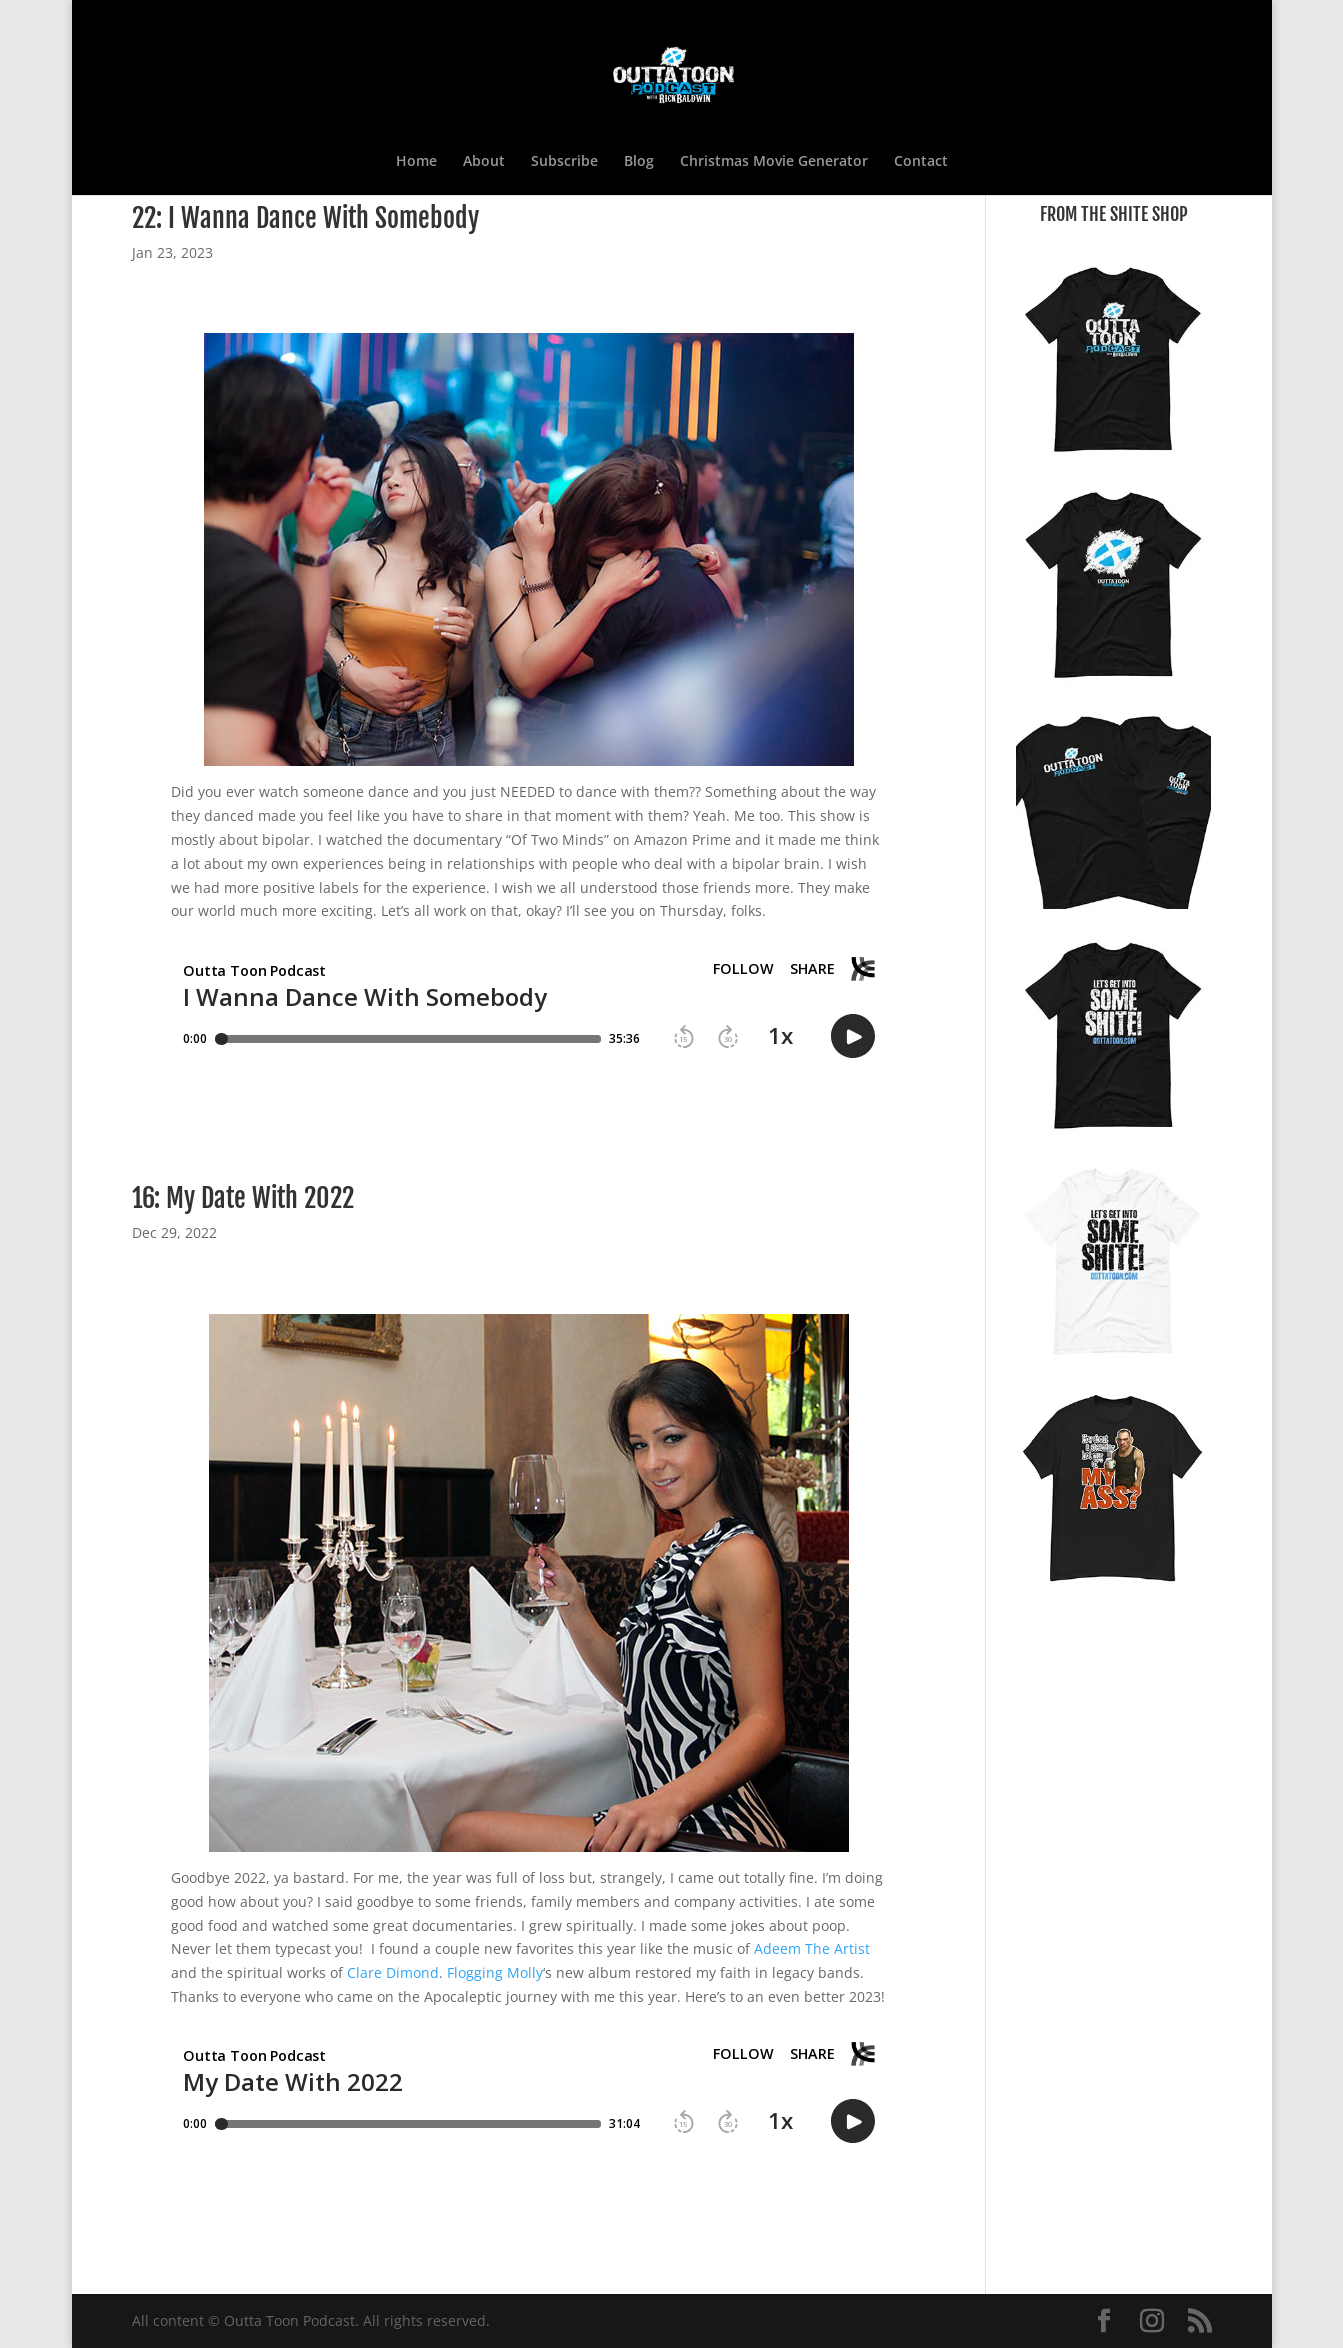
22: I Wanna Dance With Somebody (305, 218)
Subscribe (564, 162)
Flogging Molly (495, 1972)
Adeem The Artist (812, 1948)
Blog (639, 162)
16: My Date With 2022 (243, 1198)
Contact (921, 162)
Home (416, 162)
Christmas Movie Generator (774, 162)
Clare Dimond (393, 1972)
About (484, 162)
